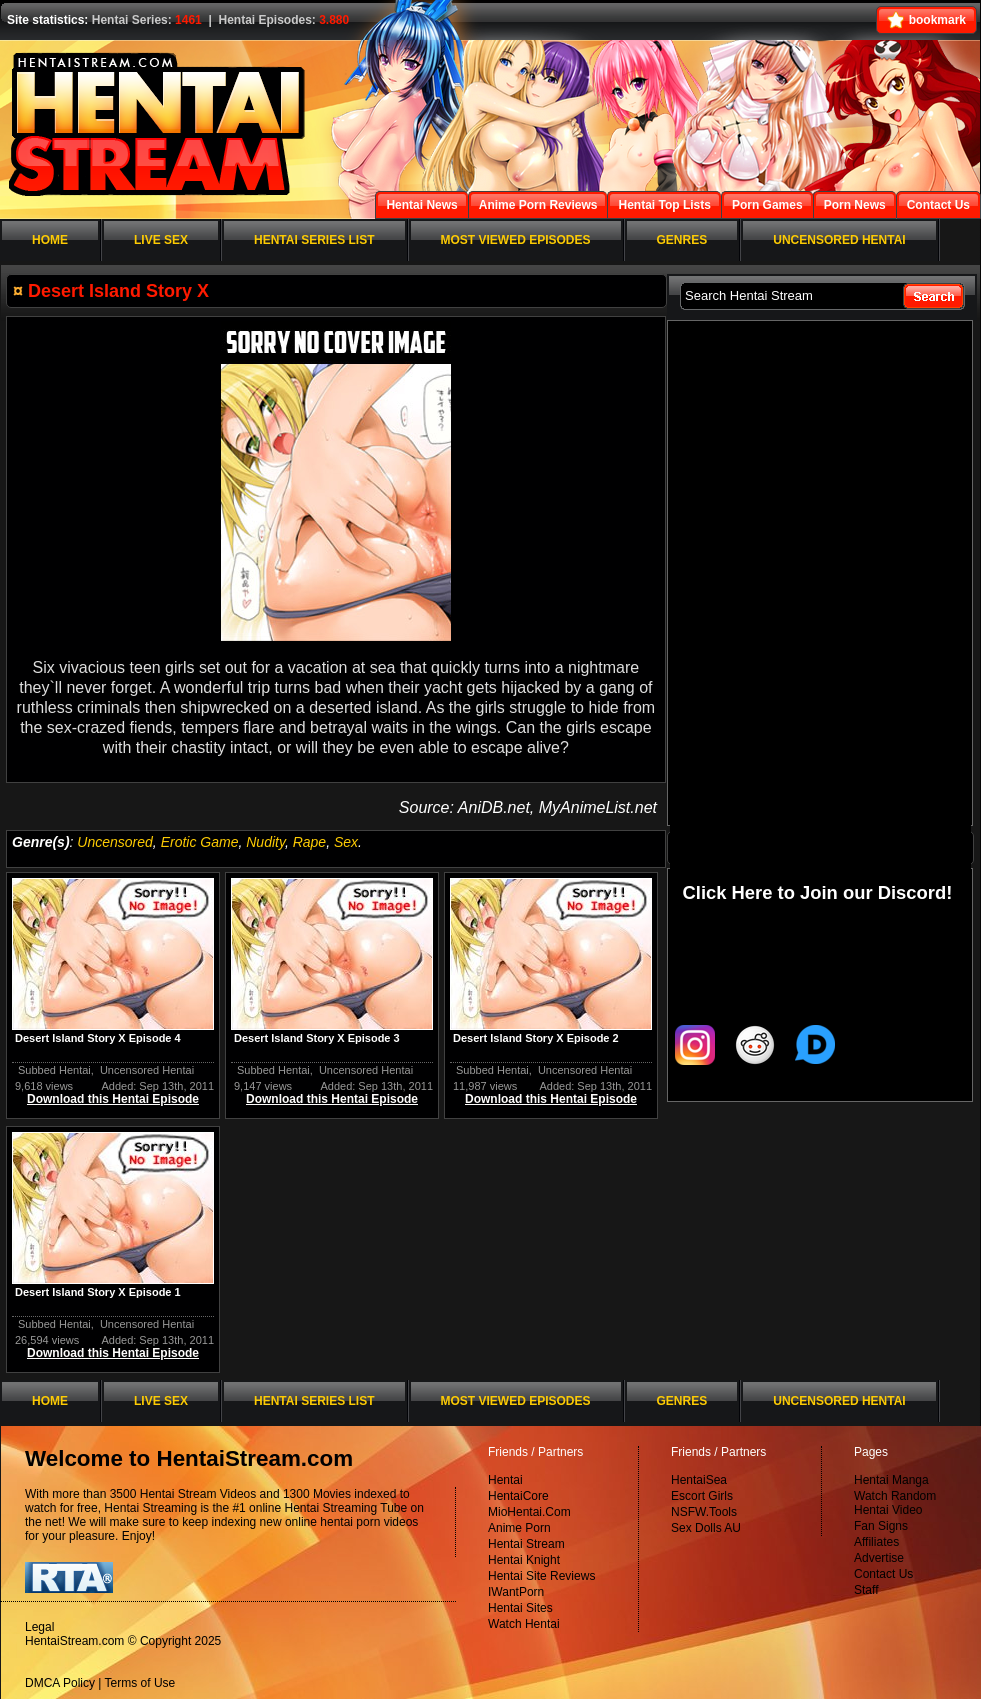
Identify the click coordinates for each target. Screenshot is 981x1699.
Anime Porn (519, 1528)
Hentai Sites (520, 1608)
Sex (346, 842)
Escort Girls (702, 1496)
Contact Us (883, 1574)
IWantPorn (516, 1592)
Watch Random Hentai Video (895, 1503)
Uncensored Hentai (147, 1070)
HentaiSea (699, 1480)
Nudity (265, 842)
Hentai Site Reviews (541, 1576)
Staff (866, 1590)
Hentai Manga (891, 1480)
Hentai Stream (526, 1544)
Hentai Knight (524, 1560)
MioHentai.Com (529, 1512)
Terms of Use (140, 1683)
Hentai (505, 1480)
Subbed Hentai (54, 1070)
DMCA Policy (60, 1683)
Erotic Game (200, 842)
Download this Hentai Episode (113, 1099)
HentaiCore (518, 1496)
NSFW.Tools (704, 1512)
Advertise (879, 1558)
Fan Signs (881, 1526)
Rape (309, 842)
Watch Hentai (524, 1624)
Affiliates (876, 1542)
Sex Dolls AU (706, 1528)
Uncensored (115, 842)
